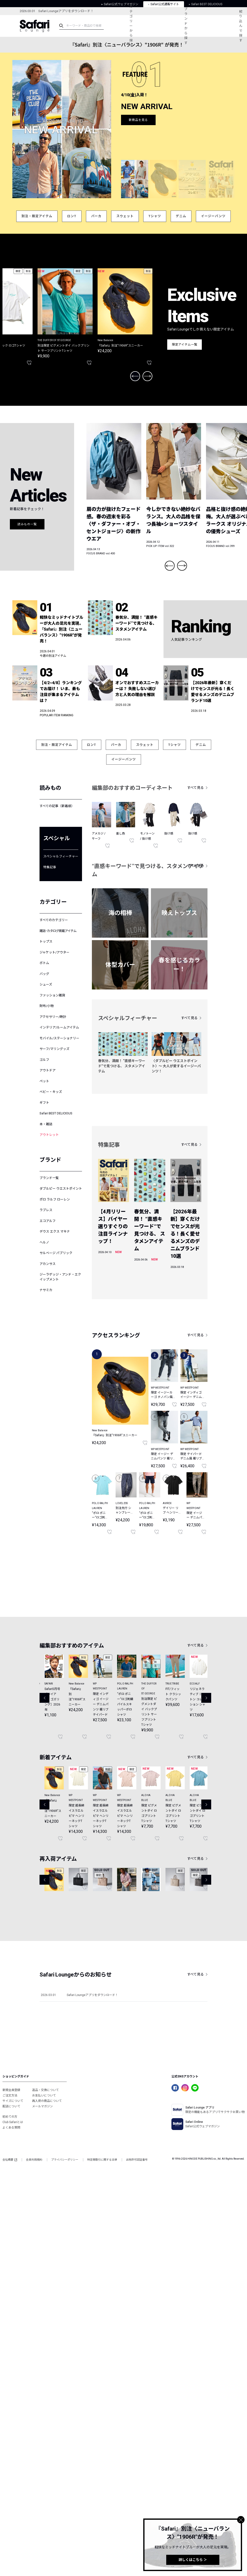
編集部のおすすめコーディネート (132, 788)
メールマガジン (42, 2106)
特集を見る (138, 132)
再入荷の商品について (47, 2101)
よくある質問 (11, 2127)
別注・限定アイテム (36, 216)
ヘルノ (44, 1242)
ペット (44, 1081)
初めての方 (9, 2116)
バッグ (44, 974)
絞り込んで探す (240, 26)
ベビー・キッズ (51, 1092)
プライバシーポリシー (64, 2159)
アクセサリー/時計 (53, 1017)
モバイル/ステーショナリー (59, 1038)
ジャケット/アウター (54, 952)
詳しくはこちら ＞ (193, 2560)
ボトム (44, 963)
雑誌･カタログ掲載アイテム (58, 931)
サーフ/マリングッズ (54, 1049)
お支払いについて (44, 2095)
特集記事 (49, 867)
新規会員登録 (11, 2090)
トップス (46, 941)
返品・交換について (45, 2090)
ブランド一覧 (49, 1178)
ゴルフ (44, 1060)
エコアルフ (48, 1221)
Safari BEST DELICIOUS (56, 1113)
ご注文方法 (9, 2095)
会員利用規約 (34, 2159)
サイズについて (12, 2101)
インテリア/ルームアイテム (59, 1027)
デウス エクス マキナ (55, 1231)
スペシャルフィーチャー (60, 856)
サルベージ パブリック (56, 1253)
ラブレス (46, 1210)
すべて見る (195, 788)
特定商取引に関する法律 (102, 2159)
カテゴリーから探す (131, 26)
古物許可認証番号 (137, 2159)
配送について (11, 2106)
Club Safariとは (12, 2122)
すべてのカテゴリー (54, 920)
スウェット (125, 216)
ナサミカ (46, 1290)
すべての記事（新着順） (57, 806)
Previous (135, 376)
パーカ (96, 216)
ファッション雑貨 (52, 995)
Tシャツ (154, 216)
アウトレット (49, 1135)
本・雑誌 (46, 1124)
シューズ (46, 984)
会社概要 (9, 2159)
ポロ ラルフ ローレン (55, 1199)
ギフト (44, 1102)
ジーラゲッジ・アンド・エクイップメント (60, 1277)
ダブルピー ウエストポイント (61, 1188)
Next (147, 376)
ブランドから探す (185, 26)
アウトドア (48, 1070)
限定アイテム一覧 (184, 344)
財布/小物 (47, 1006)
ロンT (71, 216)
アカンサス (48, 1264)
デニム (181, 216)
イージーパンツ (213, 216)
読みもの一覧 (27, 524)
